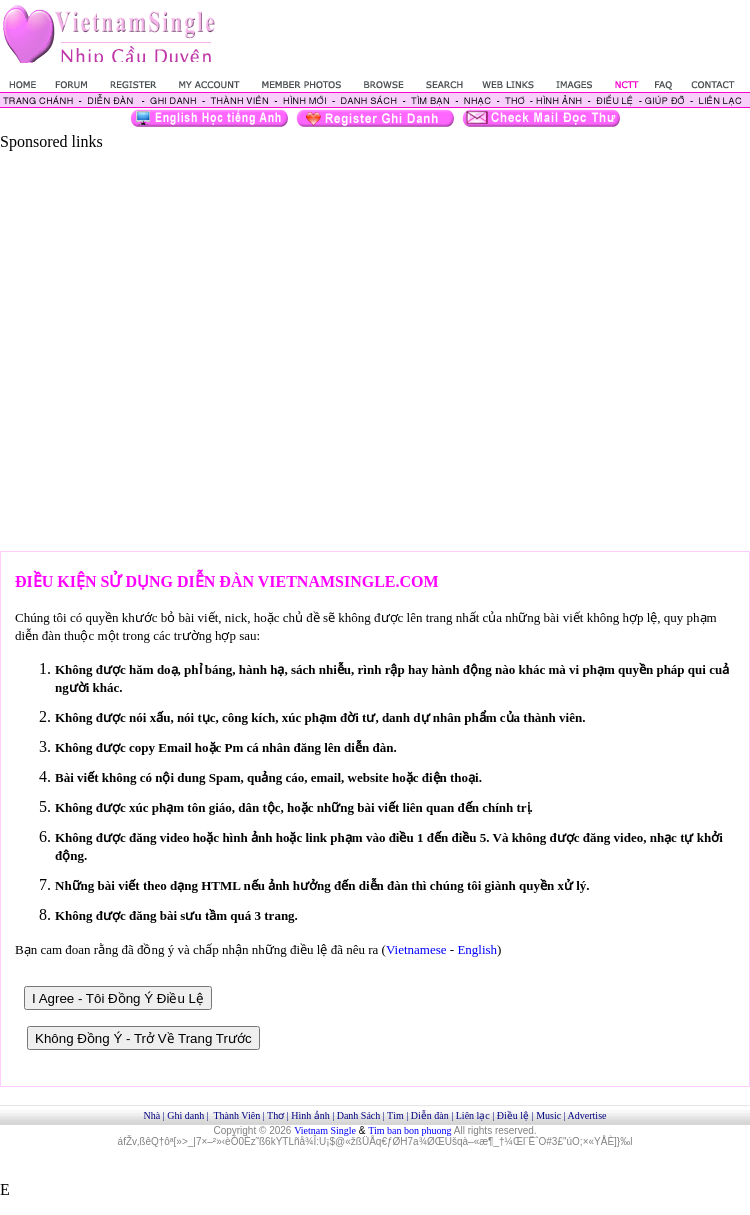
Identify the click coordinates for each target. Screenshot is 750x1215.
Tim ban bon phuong (409, 1130)
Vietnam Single (325, 1130)
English (477, 949)
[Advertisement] (191, 342)
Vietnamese (416, 949)
